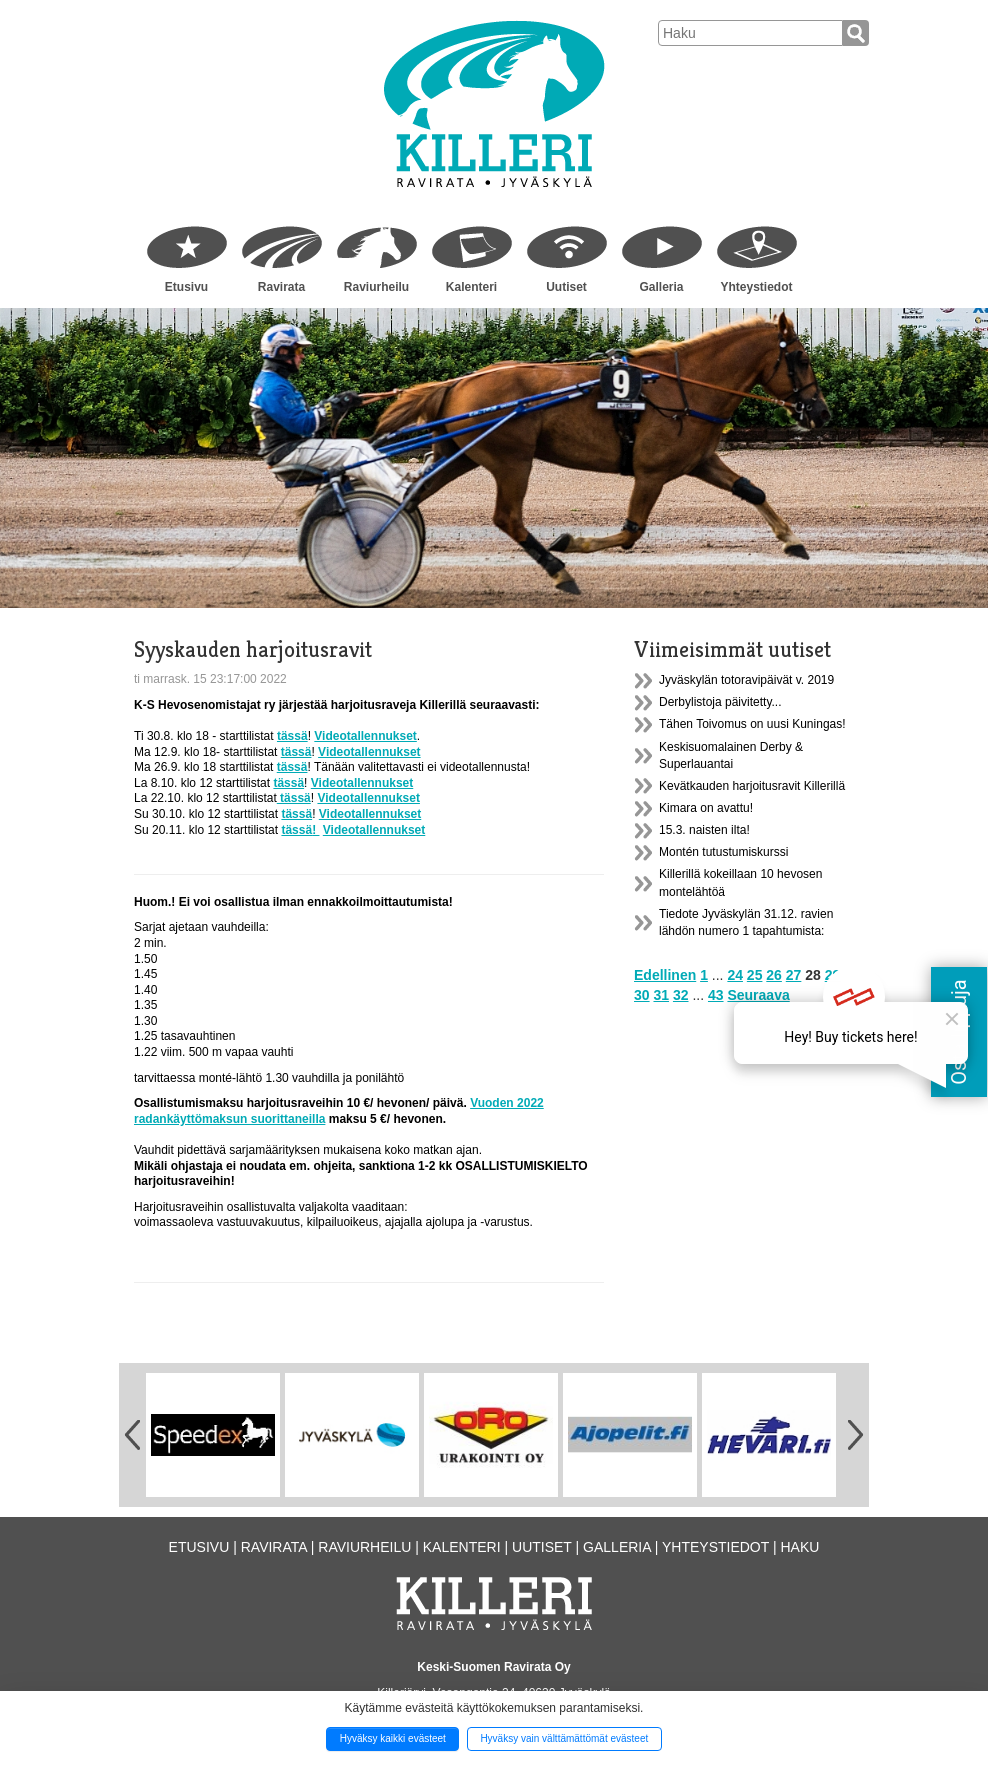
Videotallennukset (365, 736)
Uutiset (566, 287)
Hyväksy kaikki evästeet (393, 1738)
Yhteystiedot (756, 287)
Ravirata (281, 287)
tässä (292, 736)
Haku (799, 1547)
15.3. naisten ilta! (704, 830)
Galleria (661, 287)
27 (794, 975)
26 (774, 975)
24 (735, 975)
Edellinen (665, 975)
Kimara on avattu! (706, 808)
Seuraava (758, 995)
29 (833, 975)
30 (642, 995)
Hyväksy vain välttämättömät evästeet (564, 1738)
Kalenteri (471, 287)
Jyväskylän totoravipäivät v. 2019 (746, 680)
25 (755, 975)
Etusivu (186, 287)
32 (681, 995)
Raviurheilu (376, 287)
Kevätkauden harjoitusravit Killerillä (752, 786)
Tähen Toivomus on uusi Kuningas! (752, 724)
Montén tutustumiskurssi (723, 852)
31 (661, 995)
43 (716, 995)
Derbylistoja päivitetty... (720, 702)
